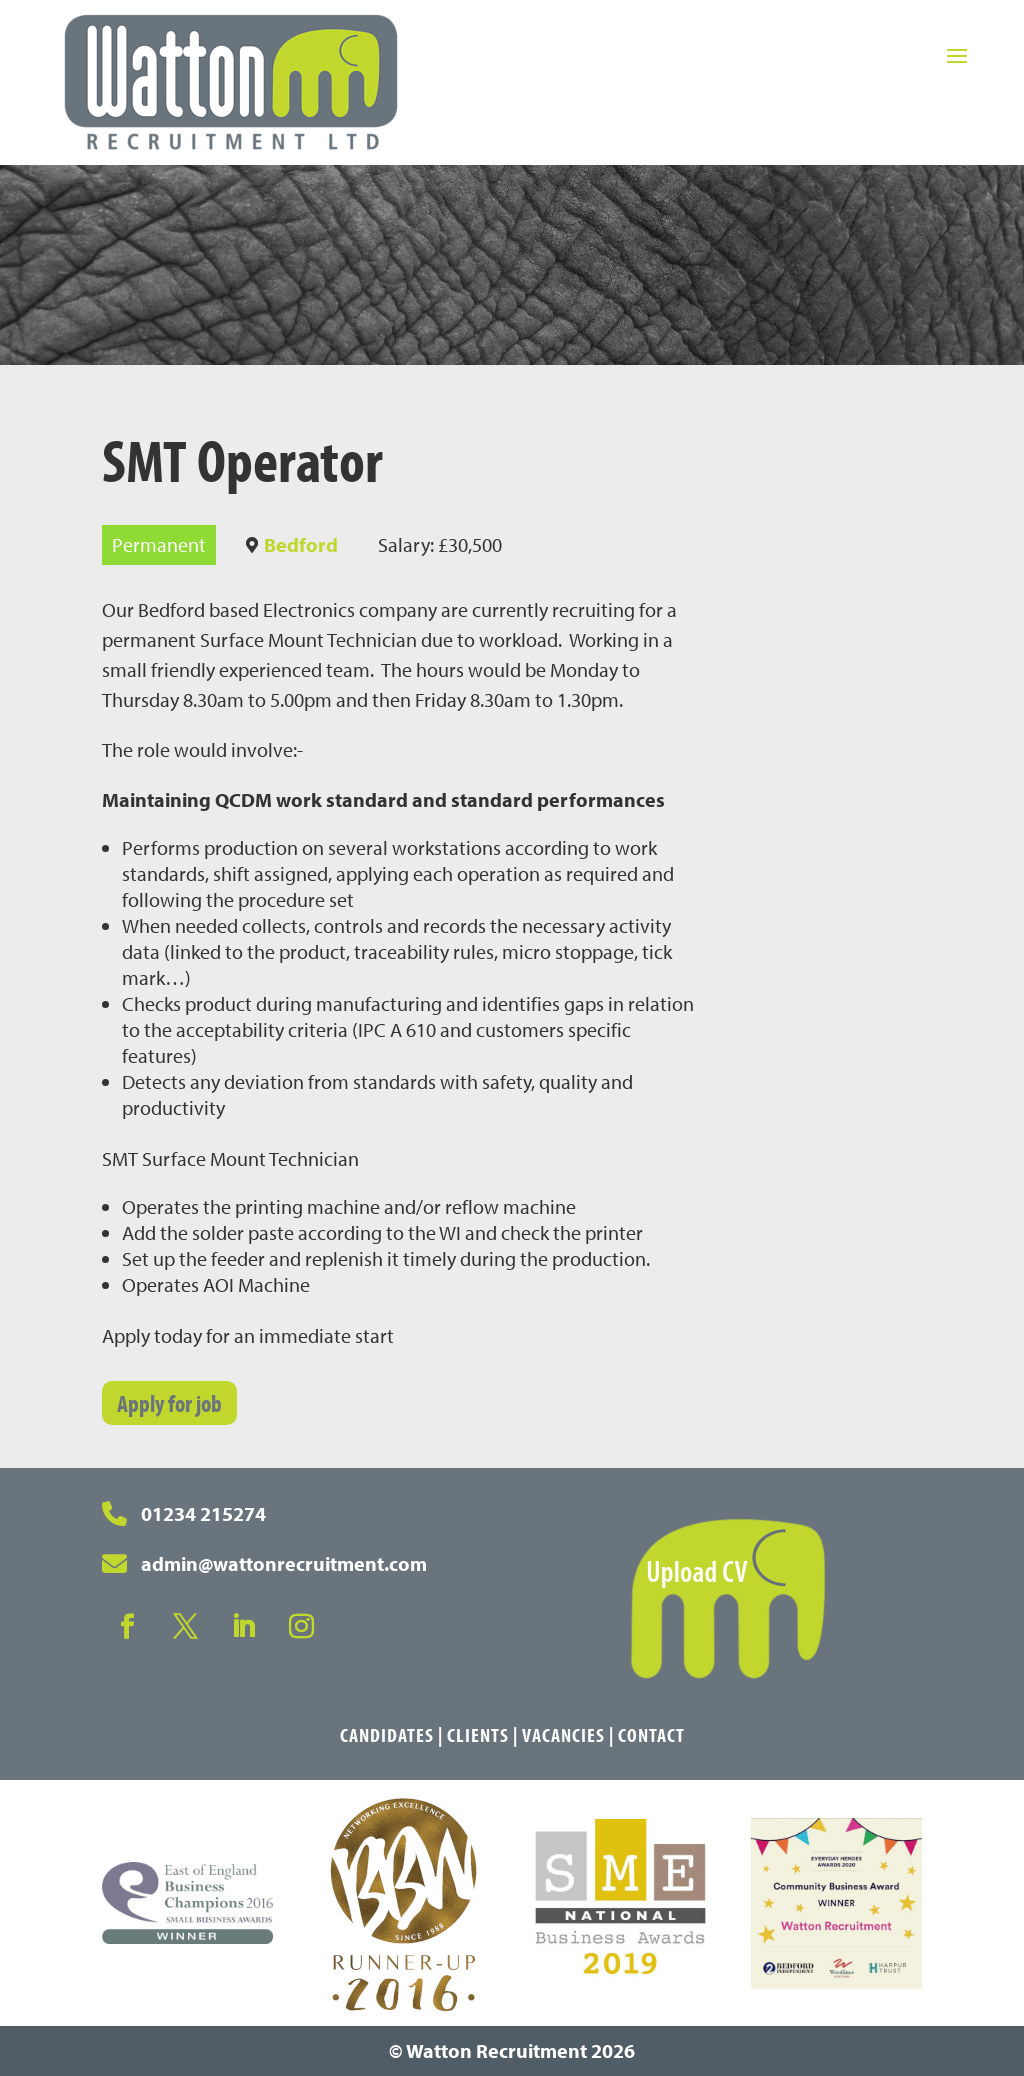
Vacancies (563, 1734)
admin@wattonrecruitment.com (284, 1563)
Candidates (387, 1734)
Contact (651, 1734)
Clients (478, 1734)
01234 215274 (203, 1513)
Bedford (301, 544)
